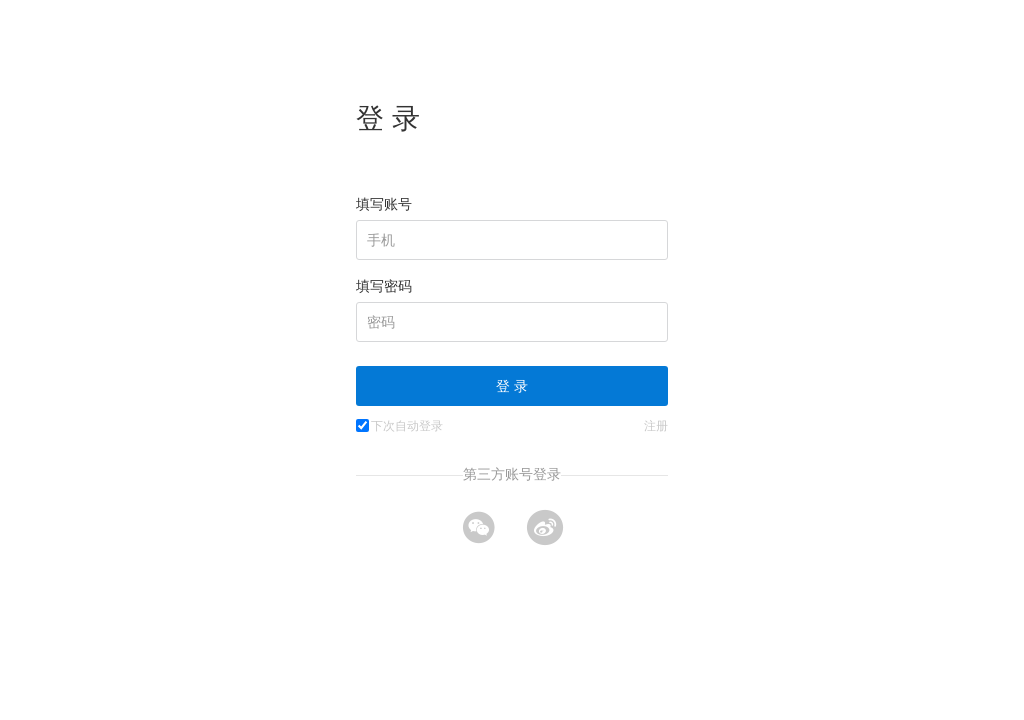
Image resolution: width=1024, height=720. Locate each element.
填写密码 (384, 286)
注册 (656, 426)
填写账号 (384, 204)
